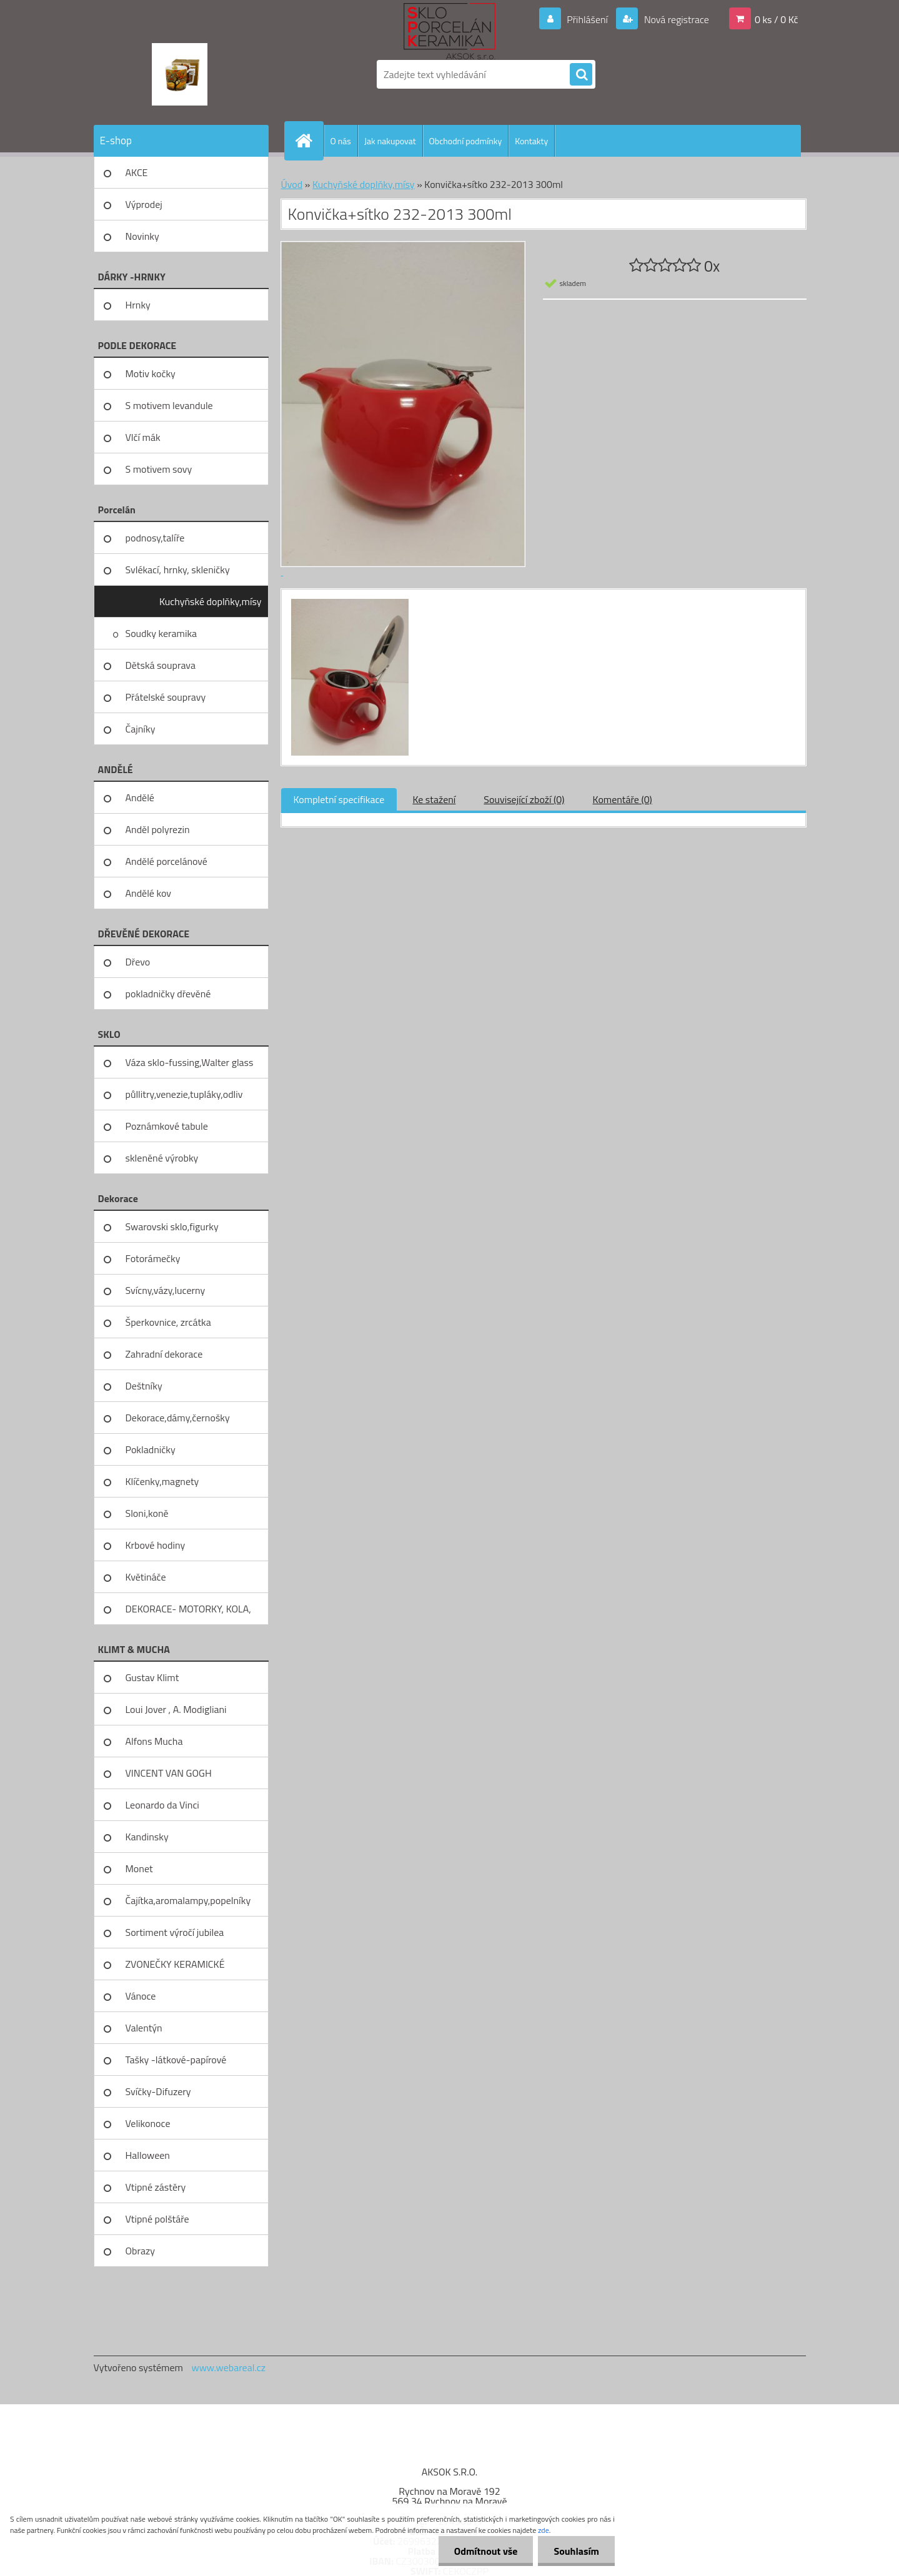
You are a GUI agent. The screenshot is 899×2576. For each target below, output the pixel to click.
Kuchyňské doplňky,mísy (210, 601)
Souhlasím (576, 2551)
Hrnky (138, 304)
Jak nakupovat (390, 140)
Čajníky (141, 728)
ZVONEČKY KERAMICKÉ (175, 1964)
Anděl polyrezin (158, 829)
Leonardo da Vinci (162, 1804)
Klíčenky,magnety (162, 1481)
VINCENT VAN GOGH (169, 1772)
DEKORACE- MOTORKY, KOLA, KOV (188, 1613)
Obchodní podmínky (465, 140)
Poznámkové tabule (167, 1125)
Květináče (146, 1576)
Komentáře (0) (622, 799)
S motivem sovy (159, 468)
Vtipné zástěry (156, 2186)
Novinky (142, 236)
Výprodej (144, 204)
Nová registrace (675, 19)
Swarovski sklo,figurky (172, 1226)
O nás (340, 140)
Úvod (292, 184)
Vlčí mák (143, 437)
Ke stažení (433, 799)
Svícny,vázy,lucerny (166, 1290)
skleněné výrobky (162, 1157)
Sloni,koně (147, 1513)
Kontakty (531, 140)
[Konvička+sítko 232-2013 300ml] (348, 600)
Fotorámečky (153, 1258)
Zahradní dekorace (164, 1353)
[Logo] (180, 74)
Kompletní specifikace (339, 799)
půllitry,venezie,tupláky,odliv (184, 1094)
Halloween (148, 2155)
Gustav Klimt (152, 1677)
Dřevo (138, 961)
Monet (139, 1868)
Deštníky (144, 1385)
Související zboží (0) (524, 799)
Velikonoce (148, 2123)
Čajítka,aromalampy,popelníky (188, 1900)
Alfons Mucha (154, 1741)
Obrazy (141, 2250)
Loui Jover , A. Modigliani (176, 1709)
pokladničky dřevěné (168, 993)
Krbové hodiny (156, 1544)
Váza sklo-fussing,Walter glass (190, 1062)
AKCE (137, 172)
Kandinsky (147, 1836)
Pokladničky (151, 1449)
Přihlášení (587, 19)
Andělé (140, 797)
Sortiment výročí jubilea (175, 1932)
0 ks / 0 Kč (776, 19)
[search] (581, 75)
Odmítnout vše (486, 2551)
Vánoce (141, 1995)
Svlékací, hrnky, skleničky (178, 569)
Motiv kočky (151, 373)
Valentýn (144, 2027)
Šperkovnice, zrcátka (168, 1322)
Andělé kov (148, 893)
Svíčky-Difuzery (158, 2091)
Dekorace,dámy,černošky (178, 1417)
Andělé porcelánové (166, 861)
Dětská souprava (161, 665)
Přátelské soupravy (166, 696)
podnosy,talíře (155, 537)
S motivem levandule (169, 405)
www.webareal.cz (228, 2367)
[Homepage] (309, 140)
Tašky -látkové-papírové (176, 2059)
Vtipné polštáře (157, 2218)
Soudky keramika (161, 633)
